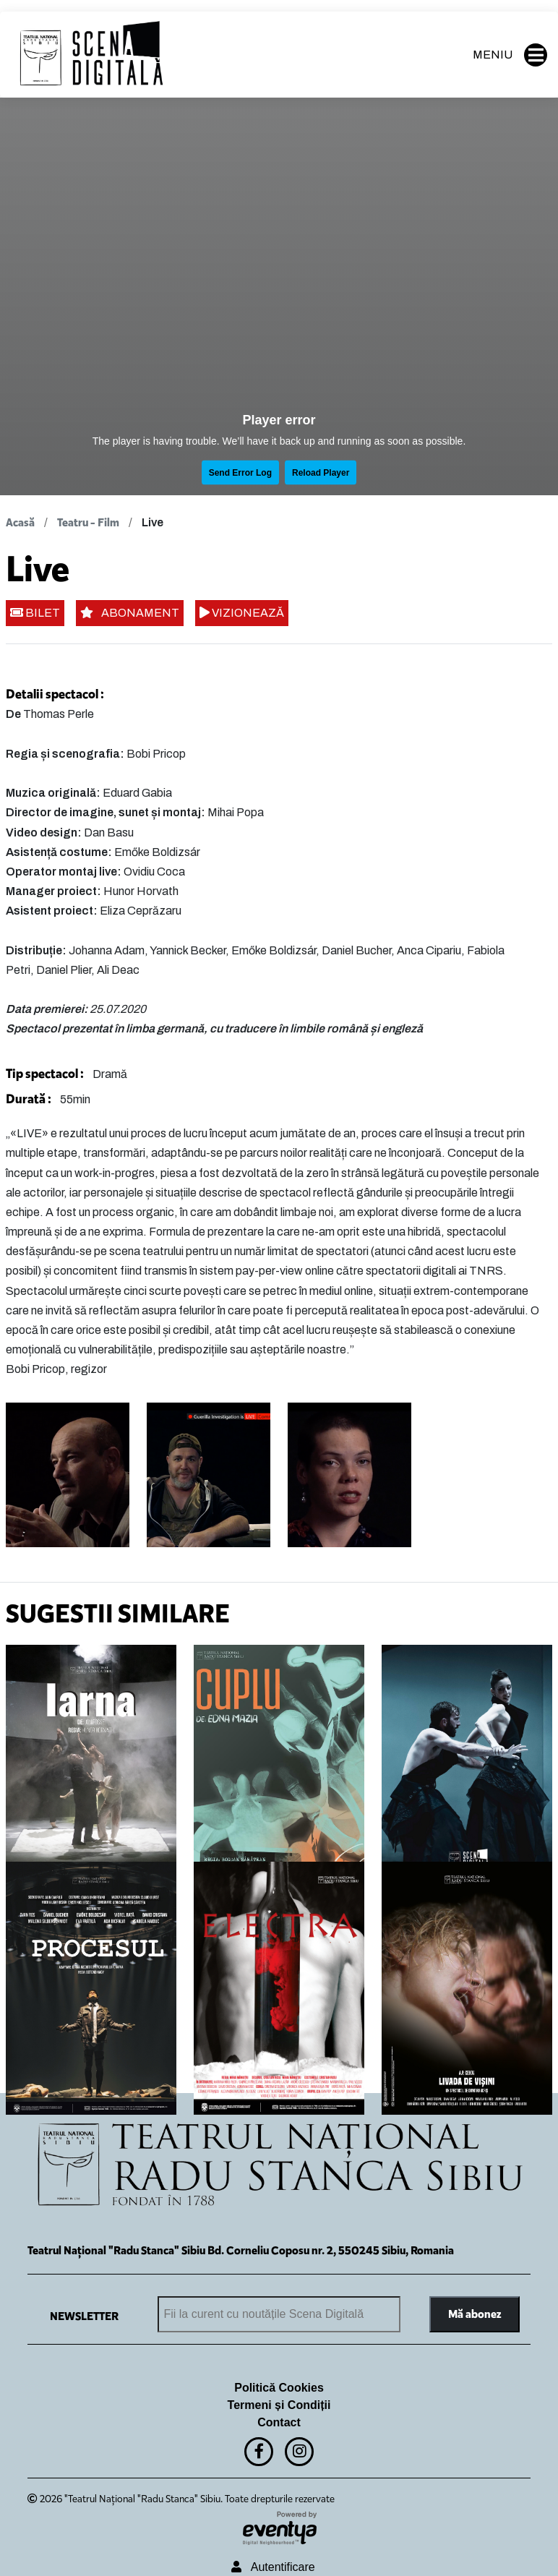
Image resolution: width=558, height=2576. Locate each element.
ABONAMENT (129, 613)
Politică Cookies (279, 2388)
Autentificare (272, 2567)
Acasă (20, 522)
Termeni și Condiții (279, 2405)
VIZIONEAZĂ (241, 613)
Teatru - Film (88, 522)
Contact (279, 2422)
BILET (35, 613)
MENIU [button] (510, 55)
